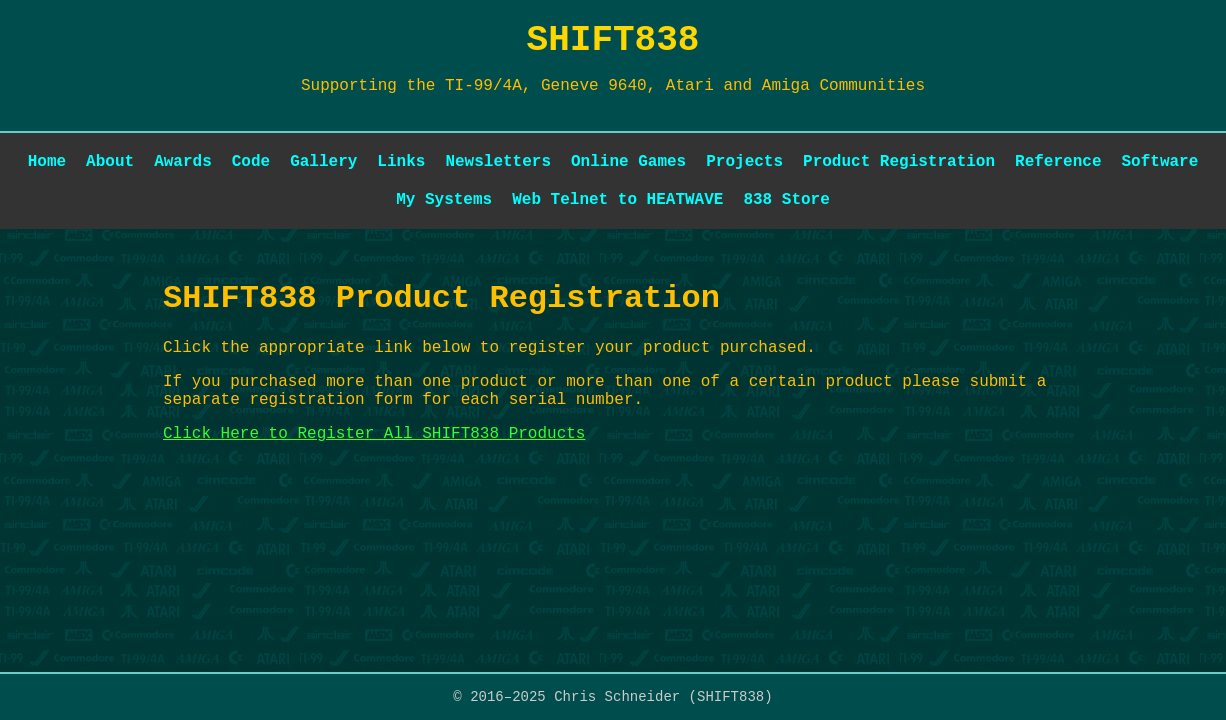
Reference (1058, 162)
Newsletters (498, 162)
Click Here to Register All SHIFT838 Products (374, 434)
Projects (744, 162)
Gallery (323, 162)
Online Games (628, 162)
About (110, 162)
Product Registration (899, 162)
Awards (183, 162)
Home (47, 162)
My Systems (444, 200)
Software (1159, 162)
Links (401, 162)
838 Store (786, 200)
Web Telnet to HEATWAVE (617, 200)
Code (251, 162)
